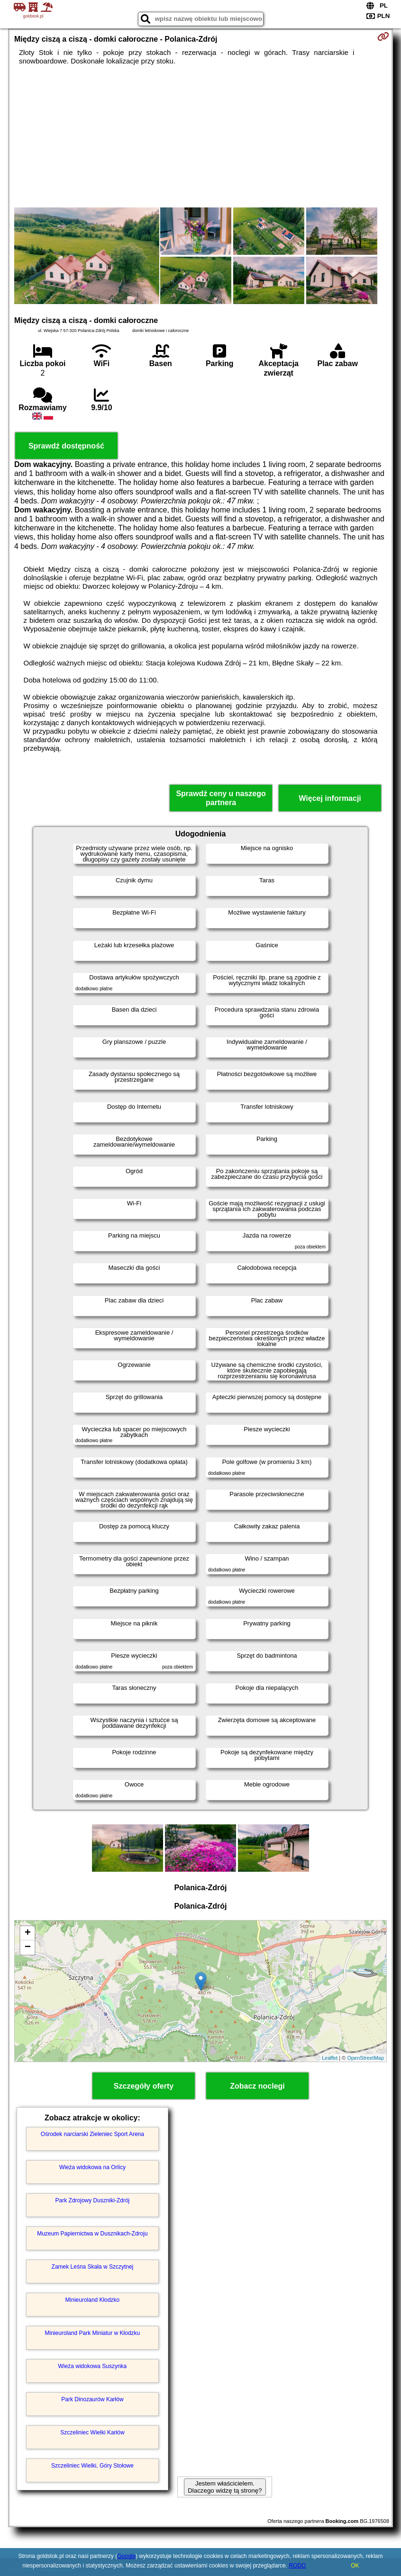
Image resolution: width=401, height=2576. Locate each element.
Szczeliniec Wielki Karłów (92, 2432)
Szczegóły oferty (143, 2086)
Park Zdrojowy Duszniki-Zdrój (92, 2200)
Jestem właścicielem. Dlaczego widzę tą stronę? (225, 2487)
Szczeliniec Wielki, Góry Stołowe (92, 2465)
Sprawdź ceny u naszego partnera (220, 798)
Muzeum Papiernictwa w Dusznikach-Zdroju (92, 2233)
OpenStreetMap (365, 2058)
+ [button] (28, 1933)
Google (126, 2556)
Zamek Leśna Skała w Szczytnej (93, 2266)
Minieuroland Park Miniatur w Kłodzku (92, 2333)
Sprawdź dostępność (66, 446)
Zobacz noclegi (257, 2086)
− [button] (28, 1947)
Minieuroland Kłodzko (92, 2300)
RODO (297, 2565)
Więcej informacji (330, 798)
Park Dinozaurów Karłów (92, 2399)
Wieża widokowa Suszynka (92, 2366)
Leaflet (329, 2058)
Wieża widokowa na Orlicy (92, 2167)
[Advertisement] (200, 136)
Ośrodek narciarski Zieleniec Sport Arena (92, 2134)
